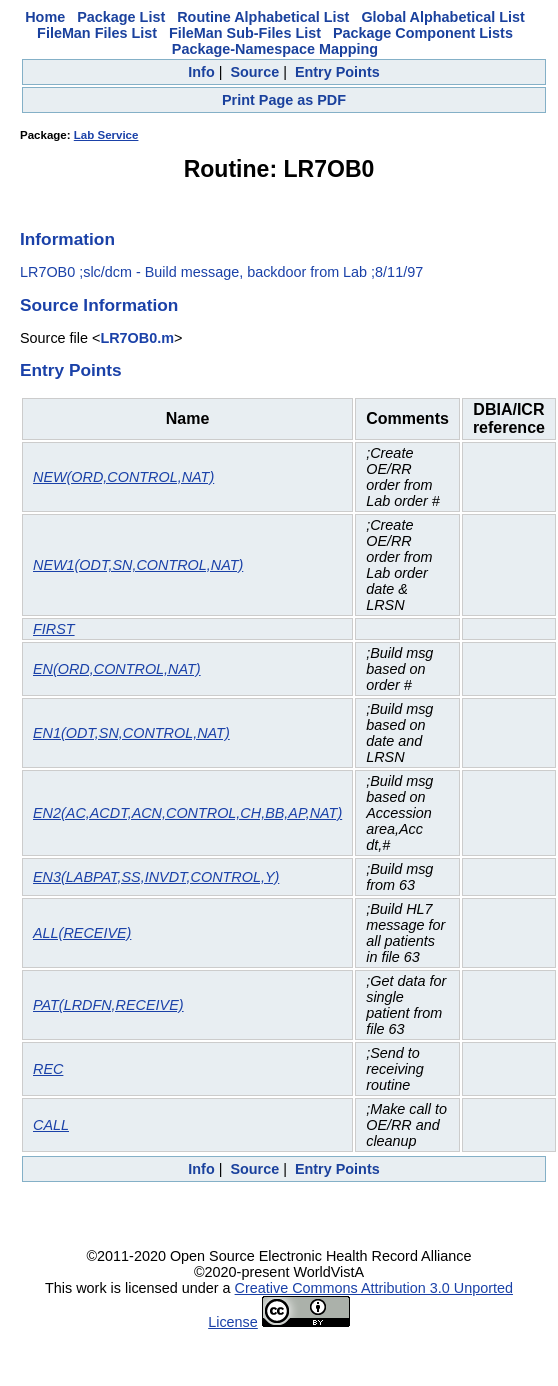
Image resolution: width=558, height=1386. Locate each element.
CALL (51, 1125)
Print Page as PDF (284, 100)
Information (67, 239)
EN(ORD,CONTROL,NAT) (117, 669)
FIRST (54, 629)
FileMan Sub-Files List (245, 33)
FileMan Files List (97, 33)
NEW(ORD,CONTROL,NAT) (123, 477)
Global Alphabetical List (442, 17)
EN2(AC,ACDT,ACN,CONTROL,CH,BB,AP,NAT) (187, 813)
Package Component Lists (423, 33)
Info (201, 72)
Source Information (99, 305)
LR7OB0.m (137, 338)
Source (254, 72)
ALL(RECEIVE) (82, 933)
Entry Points (337, 72)
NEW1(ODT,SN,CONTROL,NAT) (138, 565)
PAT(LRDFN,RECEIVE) (108, 1005)
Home (45, 17)
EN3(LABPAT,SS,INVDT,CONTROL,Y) (156, 877)
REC (48, 1069)
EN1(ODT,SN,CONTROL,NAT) (131, 733)
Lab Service (106, 135)
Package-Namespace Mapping (275, 49)
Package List (121, 17)
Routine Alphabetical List (263, 17)
